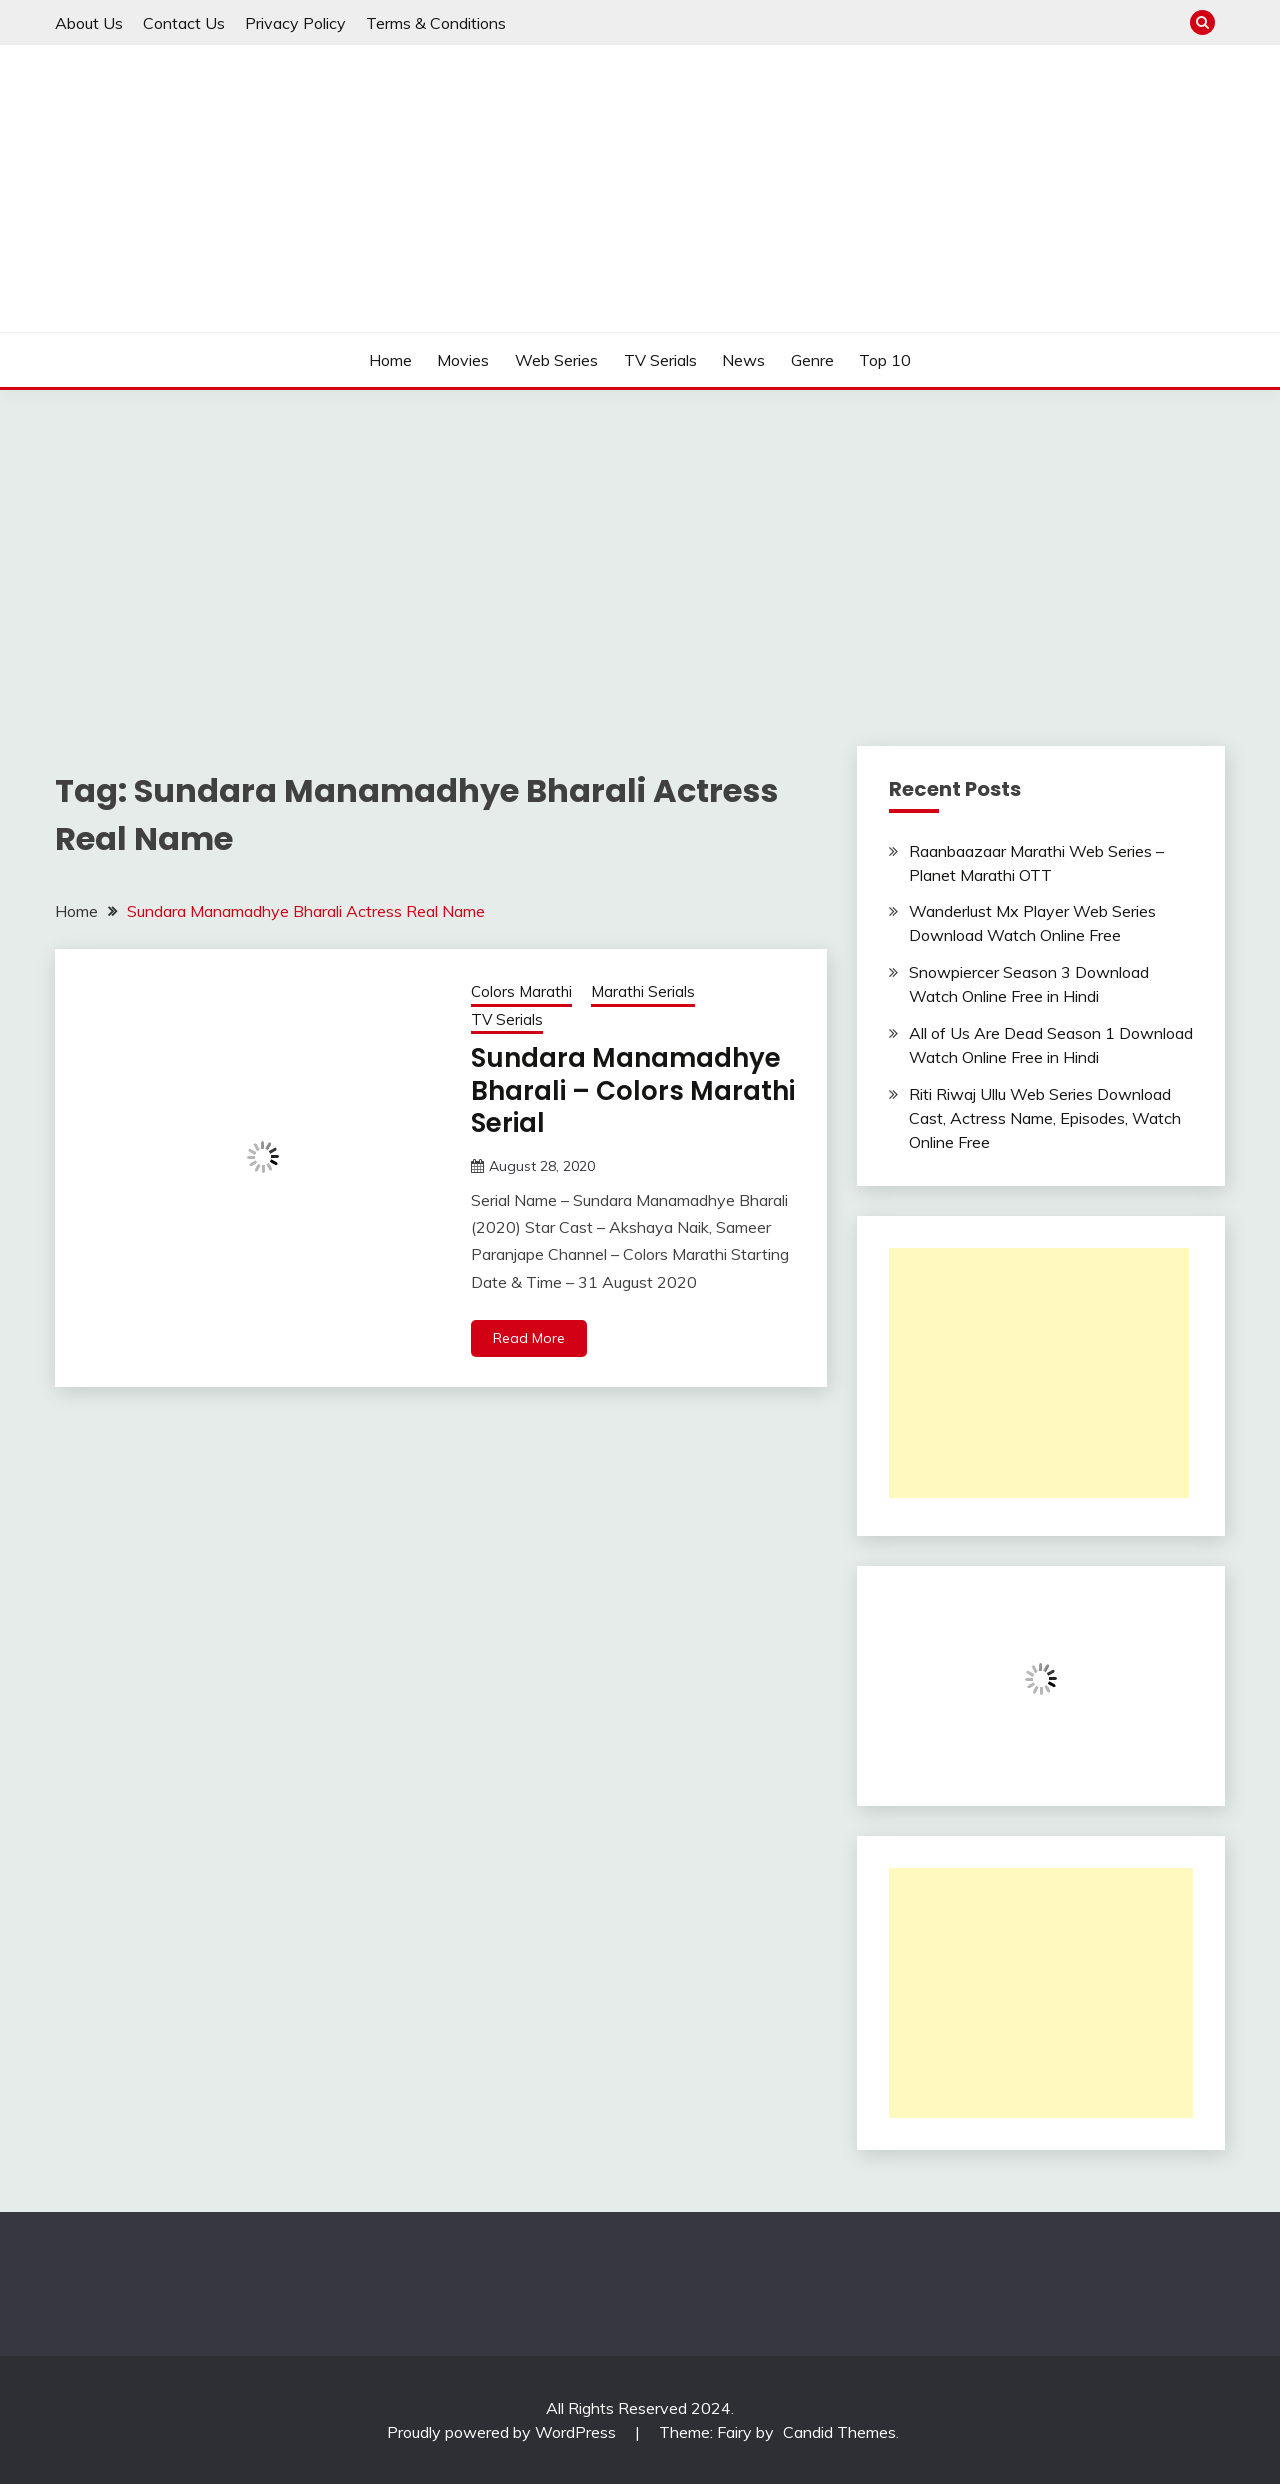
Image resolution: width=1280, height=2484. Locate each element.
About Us (89, 23)
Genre (812, 360)
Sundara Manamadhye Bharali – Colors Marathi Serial (633, 1090)
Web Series (556, 360)
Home (390, 360)
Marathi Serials (643, 991)
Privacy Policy (295, 23)
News (743, 360)
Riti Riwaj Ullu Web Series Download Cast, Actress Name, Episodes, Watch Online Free (1045, 1118)
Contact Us (184, 23)
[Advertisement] (640, 540)
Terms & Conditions (436, 23)
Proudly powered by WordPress (503, 2432)
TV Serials (660, 360)
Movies (463, 360)
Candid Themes (839, 2432)
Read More (529, 1338)
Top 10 (885, 360)
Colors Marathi (521, 991)
